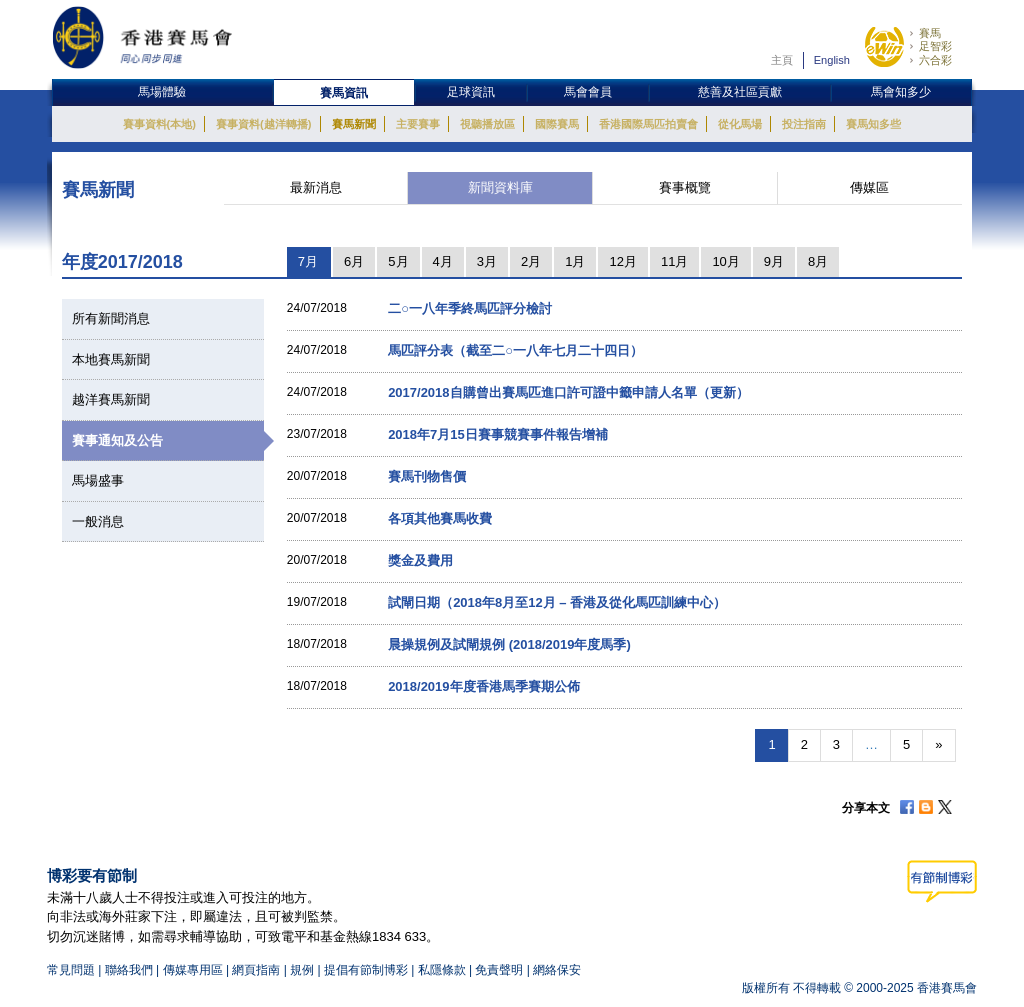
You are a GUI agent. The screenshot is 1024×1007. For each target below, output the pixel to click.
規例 (303, 970)
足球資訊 (471, 92)
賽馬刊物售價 (427, 476)
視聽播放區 (487, 124)
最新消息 (316, 187)
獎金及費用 (420, 560)
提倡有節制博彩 (366, 970)
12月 (622, 261)
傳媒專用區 (193, 970)
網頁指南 (256, 970)
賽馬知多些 (873, 124)
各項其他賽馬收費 (440, 518)
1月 (575, 261)
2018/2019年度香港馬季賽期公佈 (483, 686)
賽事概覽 (685, 187)
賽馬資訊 (344, 93)
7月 (308, 261)
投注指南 (804, 124)
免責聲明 (499, 970)
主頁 (782, 60)
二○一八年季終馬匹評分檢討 (470, 308)
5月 (398, 261)
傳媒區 (869, 187)
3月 (487, 261)
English (832, 60)
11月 (674, 261)
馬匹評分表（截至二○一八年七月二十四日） (515, 350)
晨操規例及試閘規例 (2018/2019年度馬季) (509, 644)
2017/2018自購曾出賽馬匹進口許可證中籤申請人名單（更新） (568, 392)
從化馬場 (740, 124)
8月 (818, 261)
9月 (774, 261)
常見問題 (71, 970)
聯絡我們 (129, 970)
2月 (531, 261)
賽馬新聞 (354, 124)
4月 (443, 261)
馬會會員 (588, 92)
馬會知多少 (901, 92)
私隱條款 (442, 970)
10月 (725, 261)
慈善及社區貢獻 (740, 92)
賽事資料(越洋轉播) (263, 124)
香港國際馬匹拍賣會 (648, 124)
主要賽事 (418, 124)
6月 (354, 261)
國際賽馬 (557, 124)
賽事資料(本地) (159, 124)
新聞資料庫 (500, 187)
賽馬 (930, 33)
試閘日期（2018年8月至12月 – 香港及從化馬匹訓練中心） (557, 602)
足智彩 (935, 46)
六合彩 (935, 60)
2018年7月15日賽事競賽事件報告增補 (498, 434)
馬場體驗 (162, 92)
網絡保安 (557, 970)
